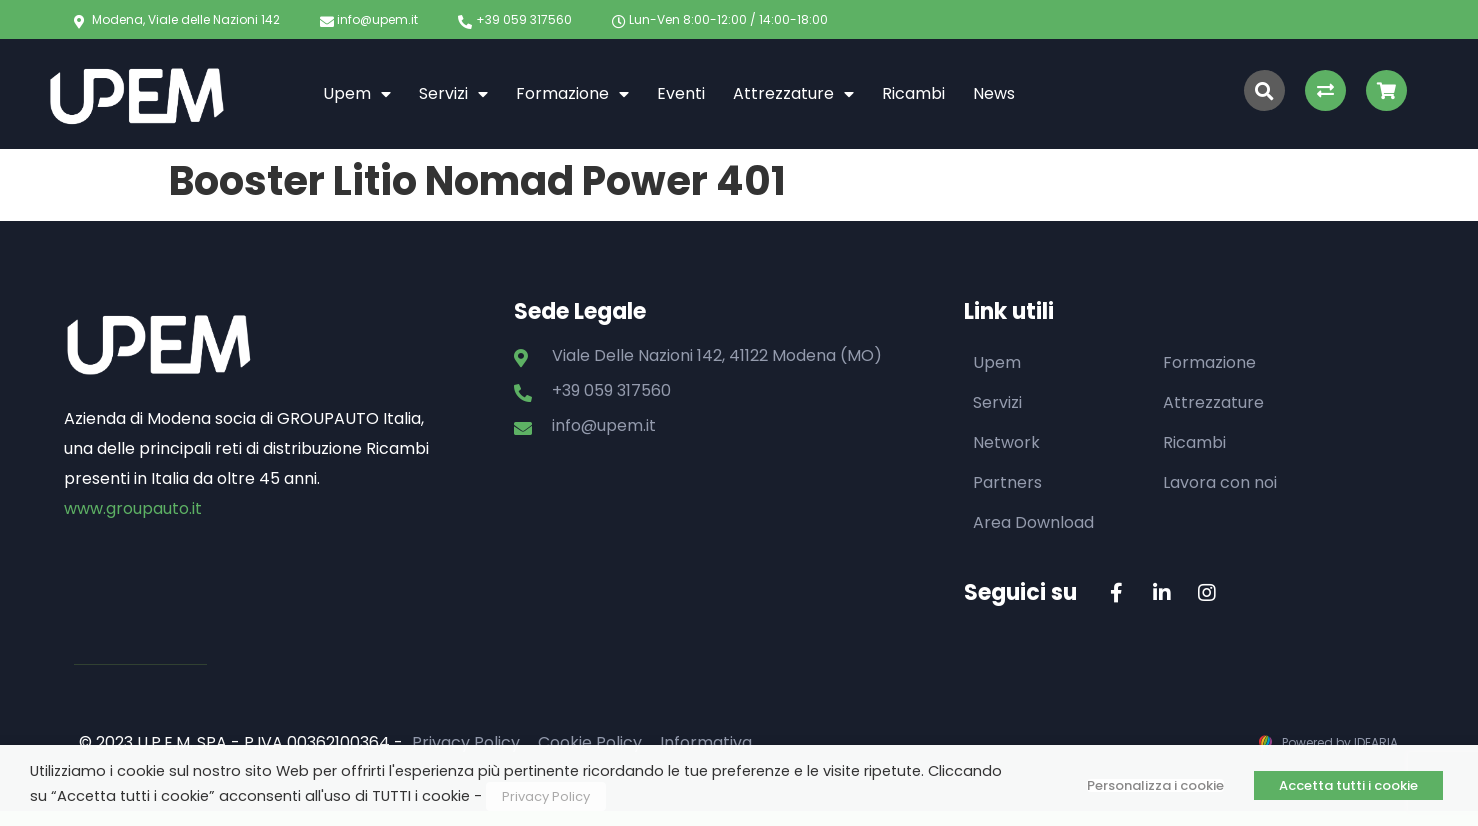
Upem (357, 94)
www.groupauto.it (133, 508)
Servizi (453, 94)
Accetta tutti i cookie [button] (1348, 785)
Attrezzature (793, 94)
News (994, 93)
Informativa (706, 742)
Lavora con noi (1220, 482)
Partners (1007, 482)
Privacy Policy (466, 742)
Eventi (681, 93)
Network (1006, 442)
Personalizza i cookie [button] (1155, 785)
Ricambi (913, 93)
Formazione (572, 94)
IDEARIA (1376, 742)
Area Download (1033, 522)
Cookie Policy (590, 742)
